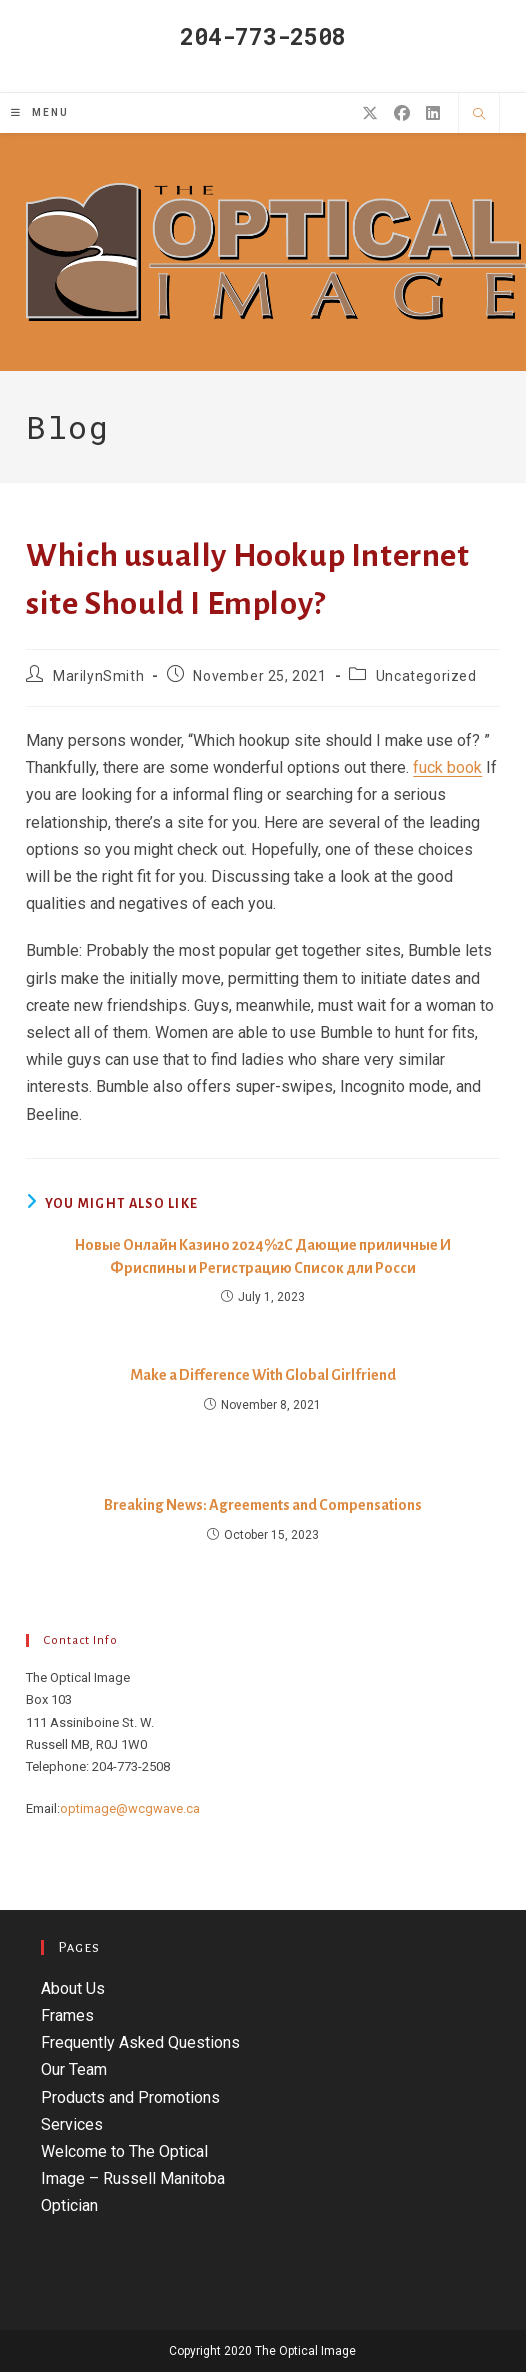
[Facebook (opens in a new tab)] (402, 113)
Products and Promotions (130, 2097)
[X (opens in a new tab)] (370, 113)
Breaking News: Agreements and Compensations (263, 1505)
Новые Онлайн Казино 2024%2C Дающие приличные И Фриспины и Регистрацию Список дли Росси (263, 1256)
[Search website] (479, 115)
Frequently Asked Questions (140, 2042)
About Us (73, 1988)
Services (72, 2124)
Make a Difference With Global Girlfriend (263, 1375)
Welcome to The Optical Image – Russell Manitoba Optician (133, 2178)
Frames (67, 2015)
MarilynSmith (98, 676)
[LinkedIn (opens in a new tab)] (433, 113)
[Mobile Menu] (40, 112)
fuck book (447, 767)
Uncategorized (426, 676)
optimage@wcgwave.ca (130, 1808)
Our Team (74, 2069)
